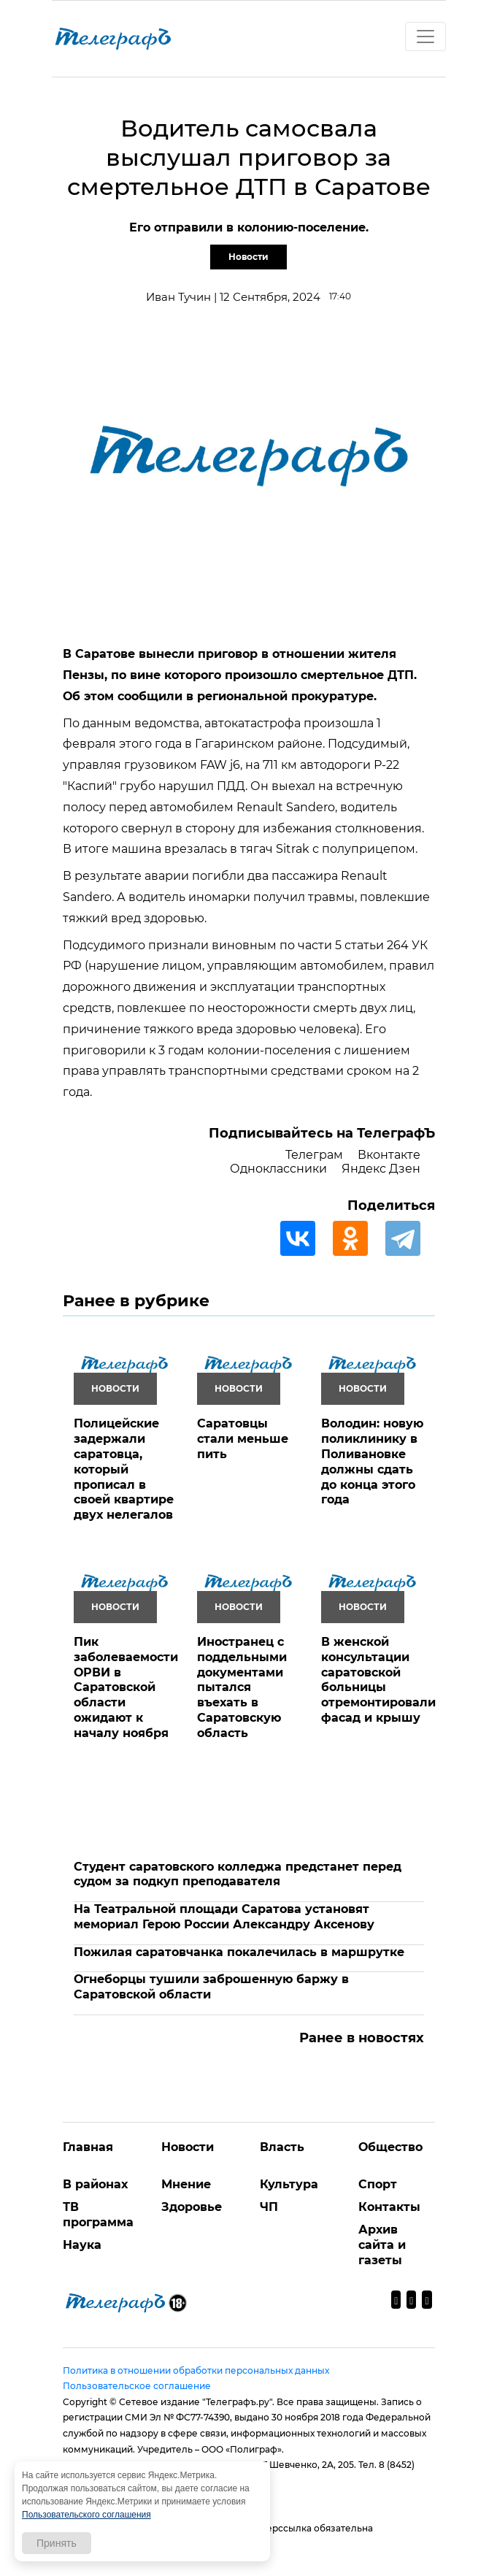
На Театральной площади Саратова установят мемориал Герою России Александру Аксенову (224, 1916)
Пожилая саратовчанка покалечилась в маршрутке (239, 1952)
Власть (282, 2147)
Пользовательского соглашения (86, 2515)
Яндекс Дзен (381, 1169)
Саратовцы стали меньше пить (242, 1439)
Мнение (186, 2184)
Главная (88, 2147)
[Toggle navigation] (425, 36)
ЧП (269, 2207)
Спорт (377, 2184)
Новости (248, 256)
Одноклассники (278, 1169)
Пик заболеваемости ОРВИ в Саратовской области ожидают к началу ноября (126, 1687)
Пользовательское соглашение (137, 2385)
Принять (56, 2543)
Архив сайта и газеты (382, 2245)
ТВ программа (98, 2214)
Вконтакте (389, 1155)
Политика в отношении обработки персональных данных (196, 2370)
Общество (390, 2147)
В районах (95, 2184)
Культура (289, 2184)
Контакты (389, 2207)
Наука (82, 2245)
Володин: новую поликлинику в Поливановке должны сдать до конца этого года (372, 1461)
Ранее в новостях (361, 2038)
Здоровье (191, 2207)
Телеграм (314, 1155)
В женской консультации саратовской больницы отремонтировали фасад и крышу (378, 1680)
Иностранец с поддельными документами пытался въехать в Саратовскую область (242, 1687)
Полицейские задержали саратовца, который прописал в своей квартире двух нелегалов (124, 1469)
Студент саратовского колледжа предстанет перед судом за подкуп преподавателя (237, 1874)
